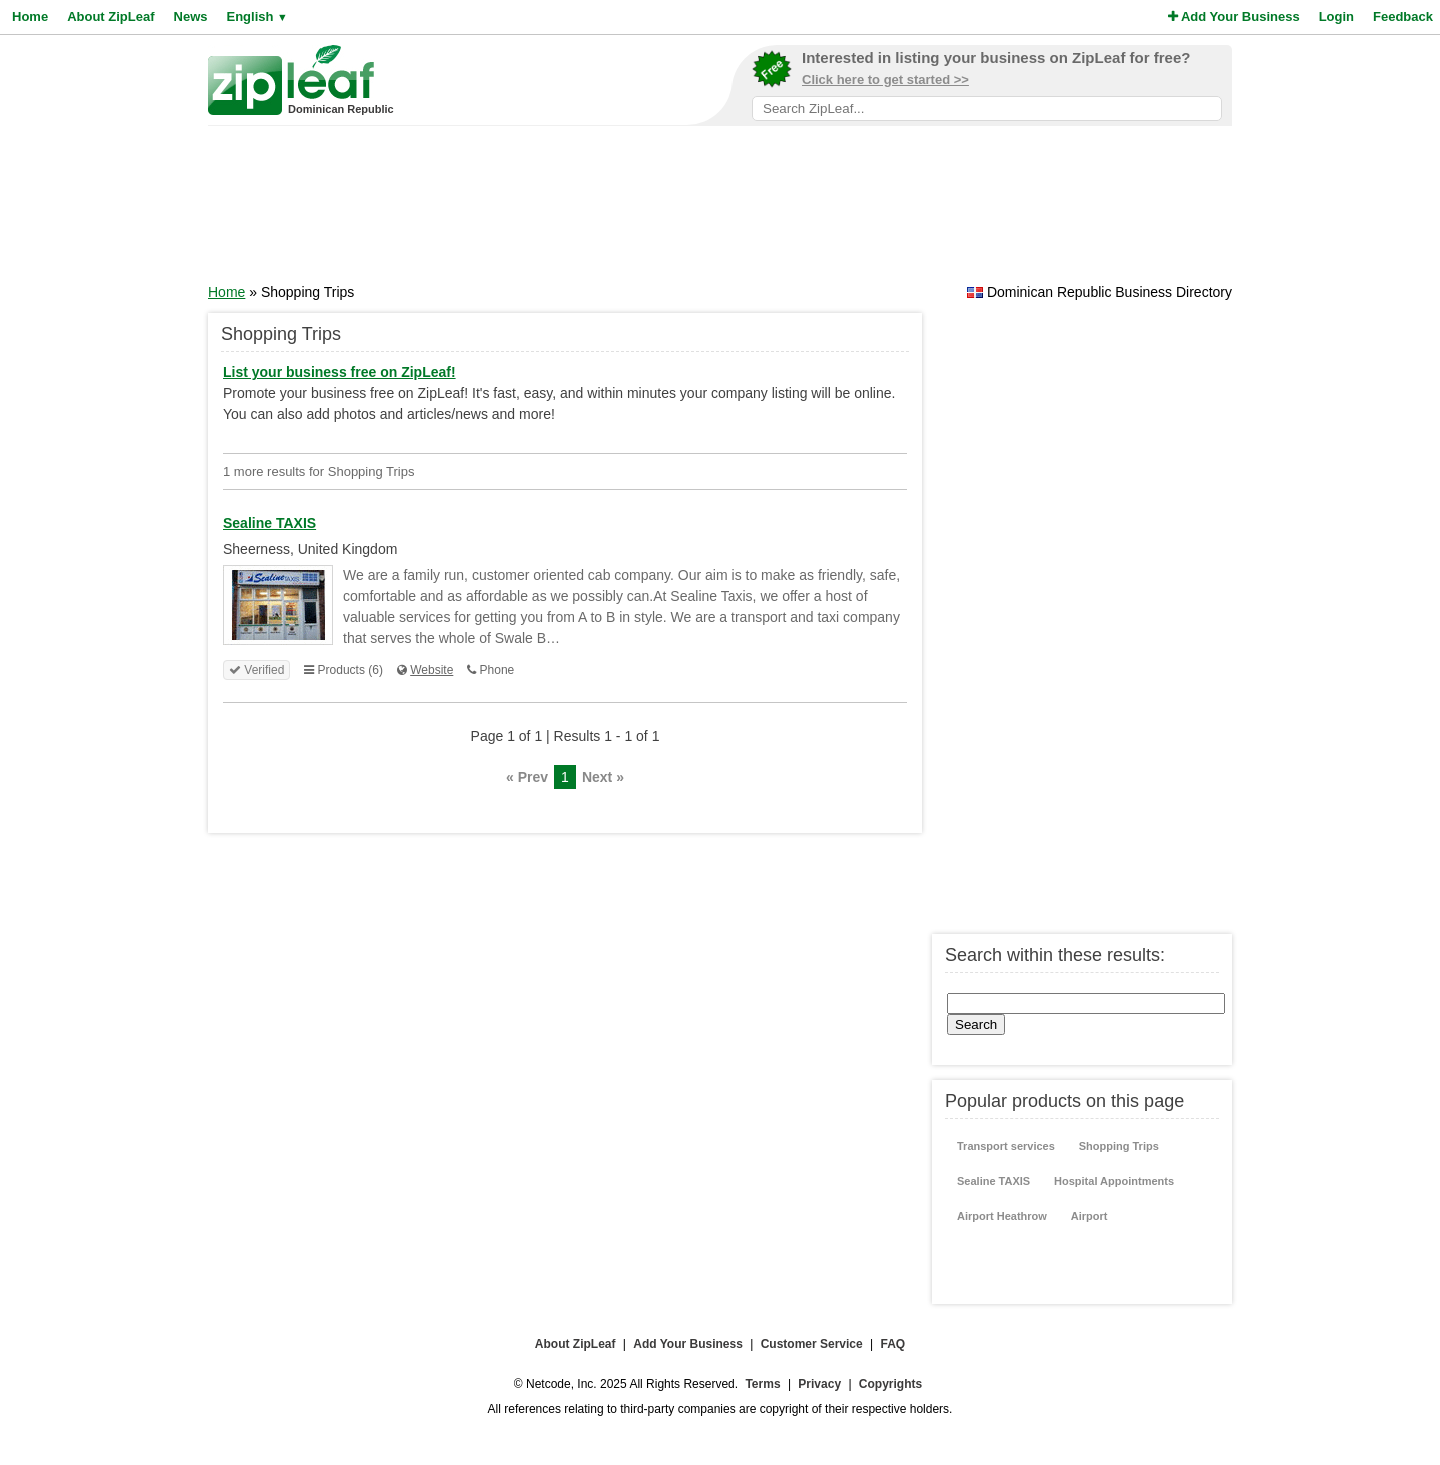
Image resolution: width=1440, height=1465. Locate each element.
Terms (762, 1384)
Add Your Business (1234, 16)
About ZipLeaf (110, 16)
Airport (1089, 1216)
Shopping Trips (1119, 1146)
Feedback (1403, 16)
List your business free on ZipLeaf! (339, 372)
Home (30, 16)
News (191, 16)
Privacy (819, 1384)
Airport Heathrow (1002, 1216)
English (256, 16)
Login (1336, 16)
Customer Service (812, 1344)
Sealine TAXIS (993, 1181)
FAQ (893, 1344)
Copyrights (890, 1384)
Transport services (1006, 1146)
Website (431, 670)
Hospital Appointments (1114, 1181)
